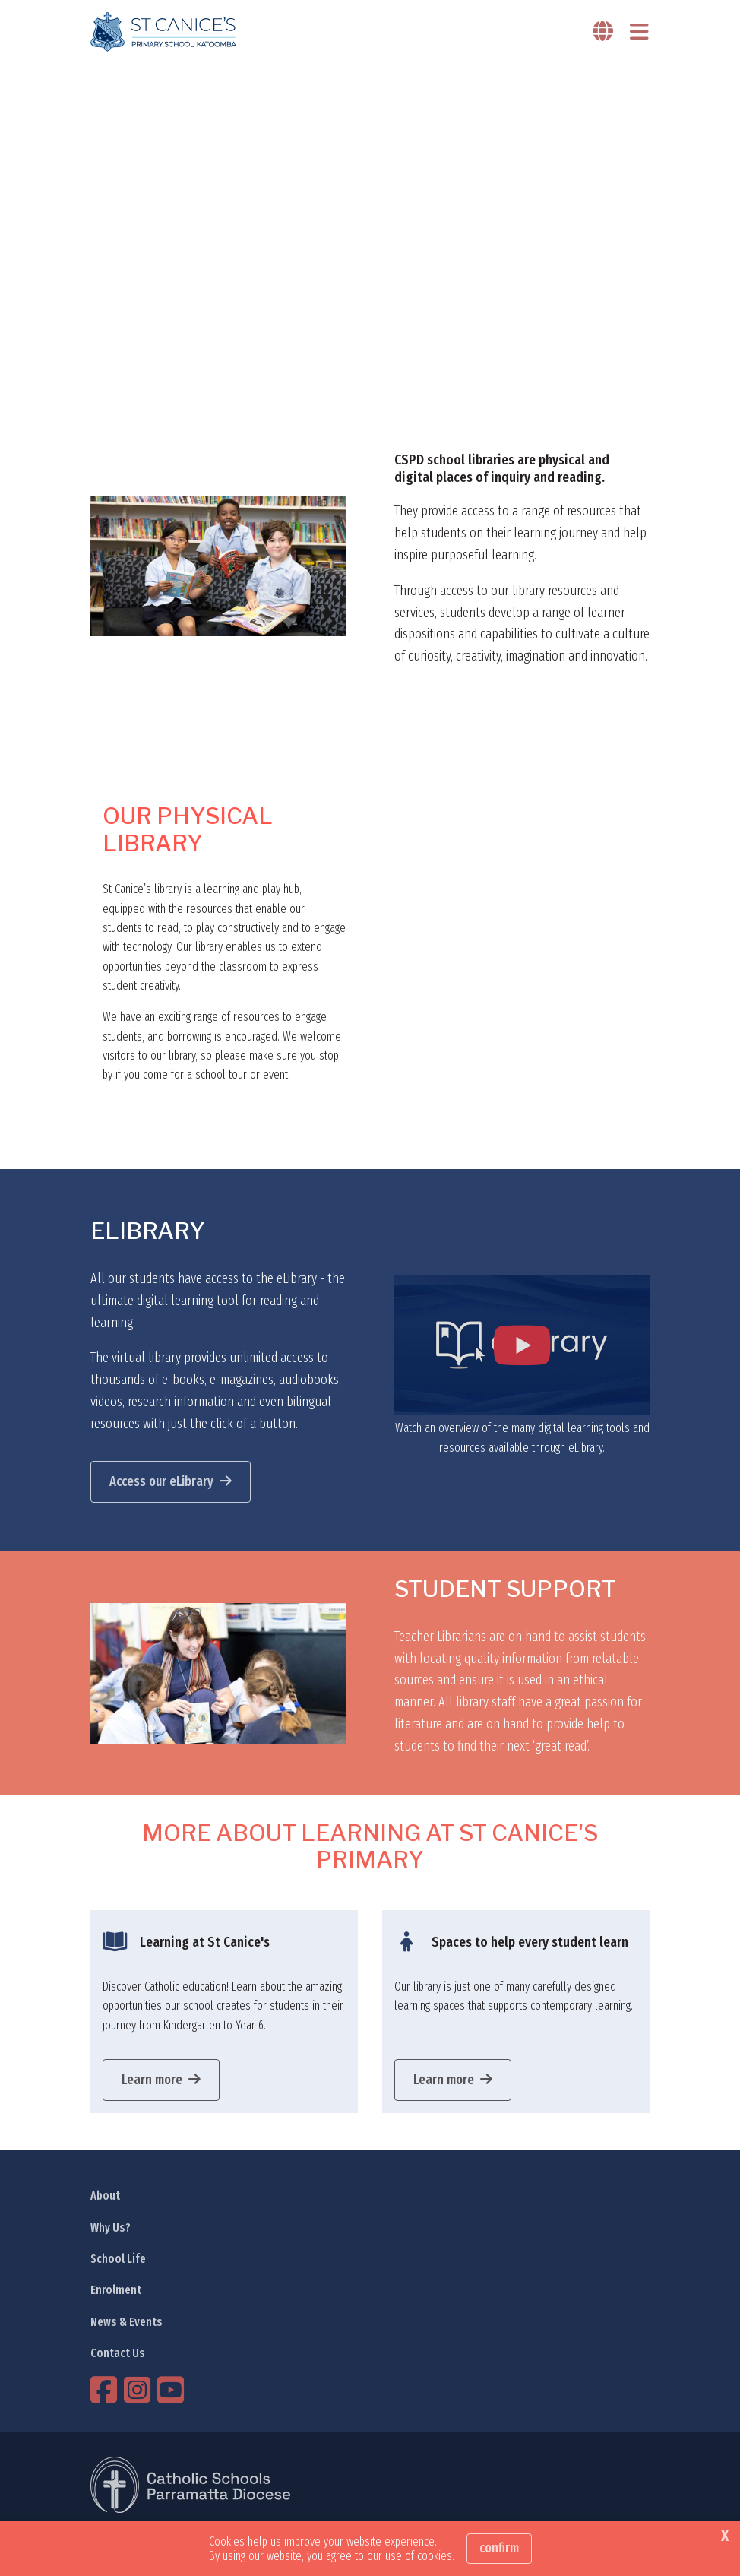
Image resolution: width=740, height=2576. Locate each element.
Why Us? (110, 2227)
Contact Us (117, 2353)
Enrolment (115, 2290)
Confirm (499, 2548)
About (105, 2195)
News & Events (126, 2322)
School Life (118, 2258)
